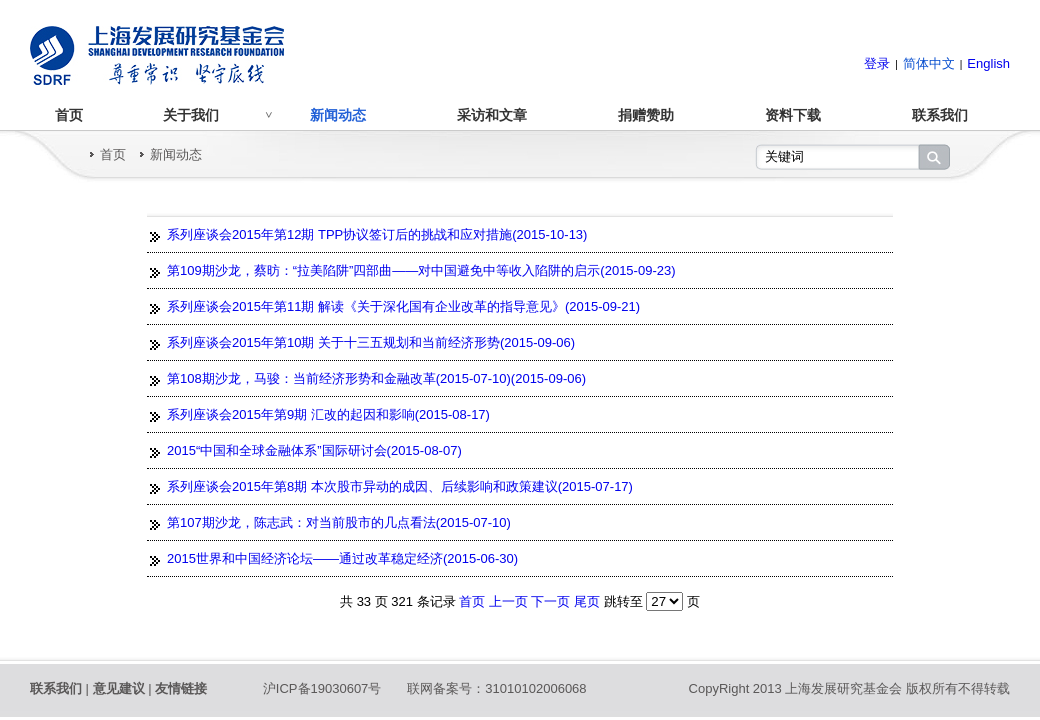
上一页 (510, 601)
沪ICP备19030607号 (322, 688)
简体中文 (929, 63)
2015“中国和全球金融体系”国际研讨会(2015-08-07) (314, 450)
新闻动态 (338, 115)
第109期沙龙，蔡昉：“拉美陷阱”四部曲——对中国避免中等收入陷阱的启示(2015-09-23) (421, 270)
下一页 (552, 601)
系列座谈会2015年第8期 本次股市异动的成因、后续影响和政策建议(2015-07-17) (400, 486)
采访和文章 (492, 115)
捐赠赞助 (646, 115)
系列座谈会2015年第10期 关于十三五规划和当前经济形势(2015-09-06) (371, 342)
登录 (877, 63)
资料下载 (793, 115)
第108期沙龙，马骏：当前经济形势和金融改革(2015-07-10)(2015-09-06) (376, 378)
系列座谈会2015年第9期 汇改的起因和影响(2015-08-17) (328, 414)
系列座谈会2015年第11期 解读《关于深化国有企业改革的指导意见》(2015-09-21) (403, 306)
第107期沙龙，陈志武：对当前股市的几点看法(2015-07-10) (339, 522)
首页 (69, 115)
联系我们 (940, 115)
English (988, 63)
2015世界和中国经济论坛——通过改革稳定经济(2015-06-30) (342, 558)
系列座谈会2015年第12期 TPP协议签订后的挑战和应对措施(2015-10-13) (377, 234)
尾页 (587, 601)
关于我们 (191, 115)
